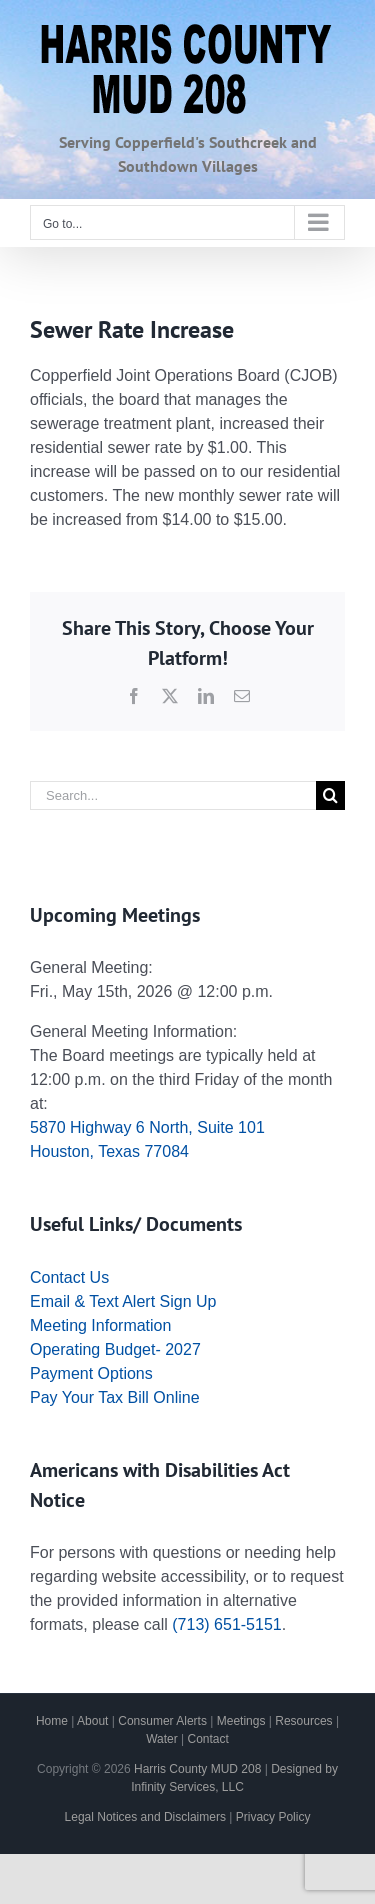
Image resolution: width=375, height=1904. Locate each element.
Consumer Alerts (162, 1721)
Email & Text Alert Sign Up (123, 1301)
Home (52, 1721)
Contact (208, 1739)
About (92, 1721)
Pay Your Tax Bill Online (115, 1397)
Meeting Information (100, 1325)
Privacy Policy (273, 1817)
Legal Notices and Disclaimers (145, 1817)
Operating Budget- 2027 (115, 1349)
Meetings (241, 1721)
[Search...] (173, 795)
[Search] (330, 795)
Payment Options (91, 1373)
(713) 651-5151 (226, 1624)
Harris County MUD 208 (197, 1769)
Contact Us (69, 1277)
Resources (303, 1721)
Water (162, 1739)
